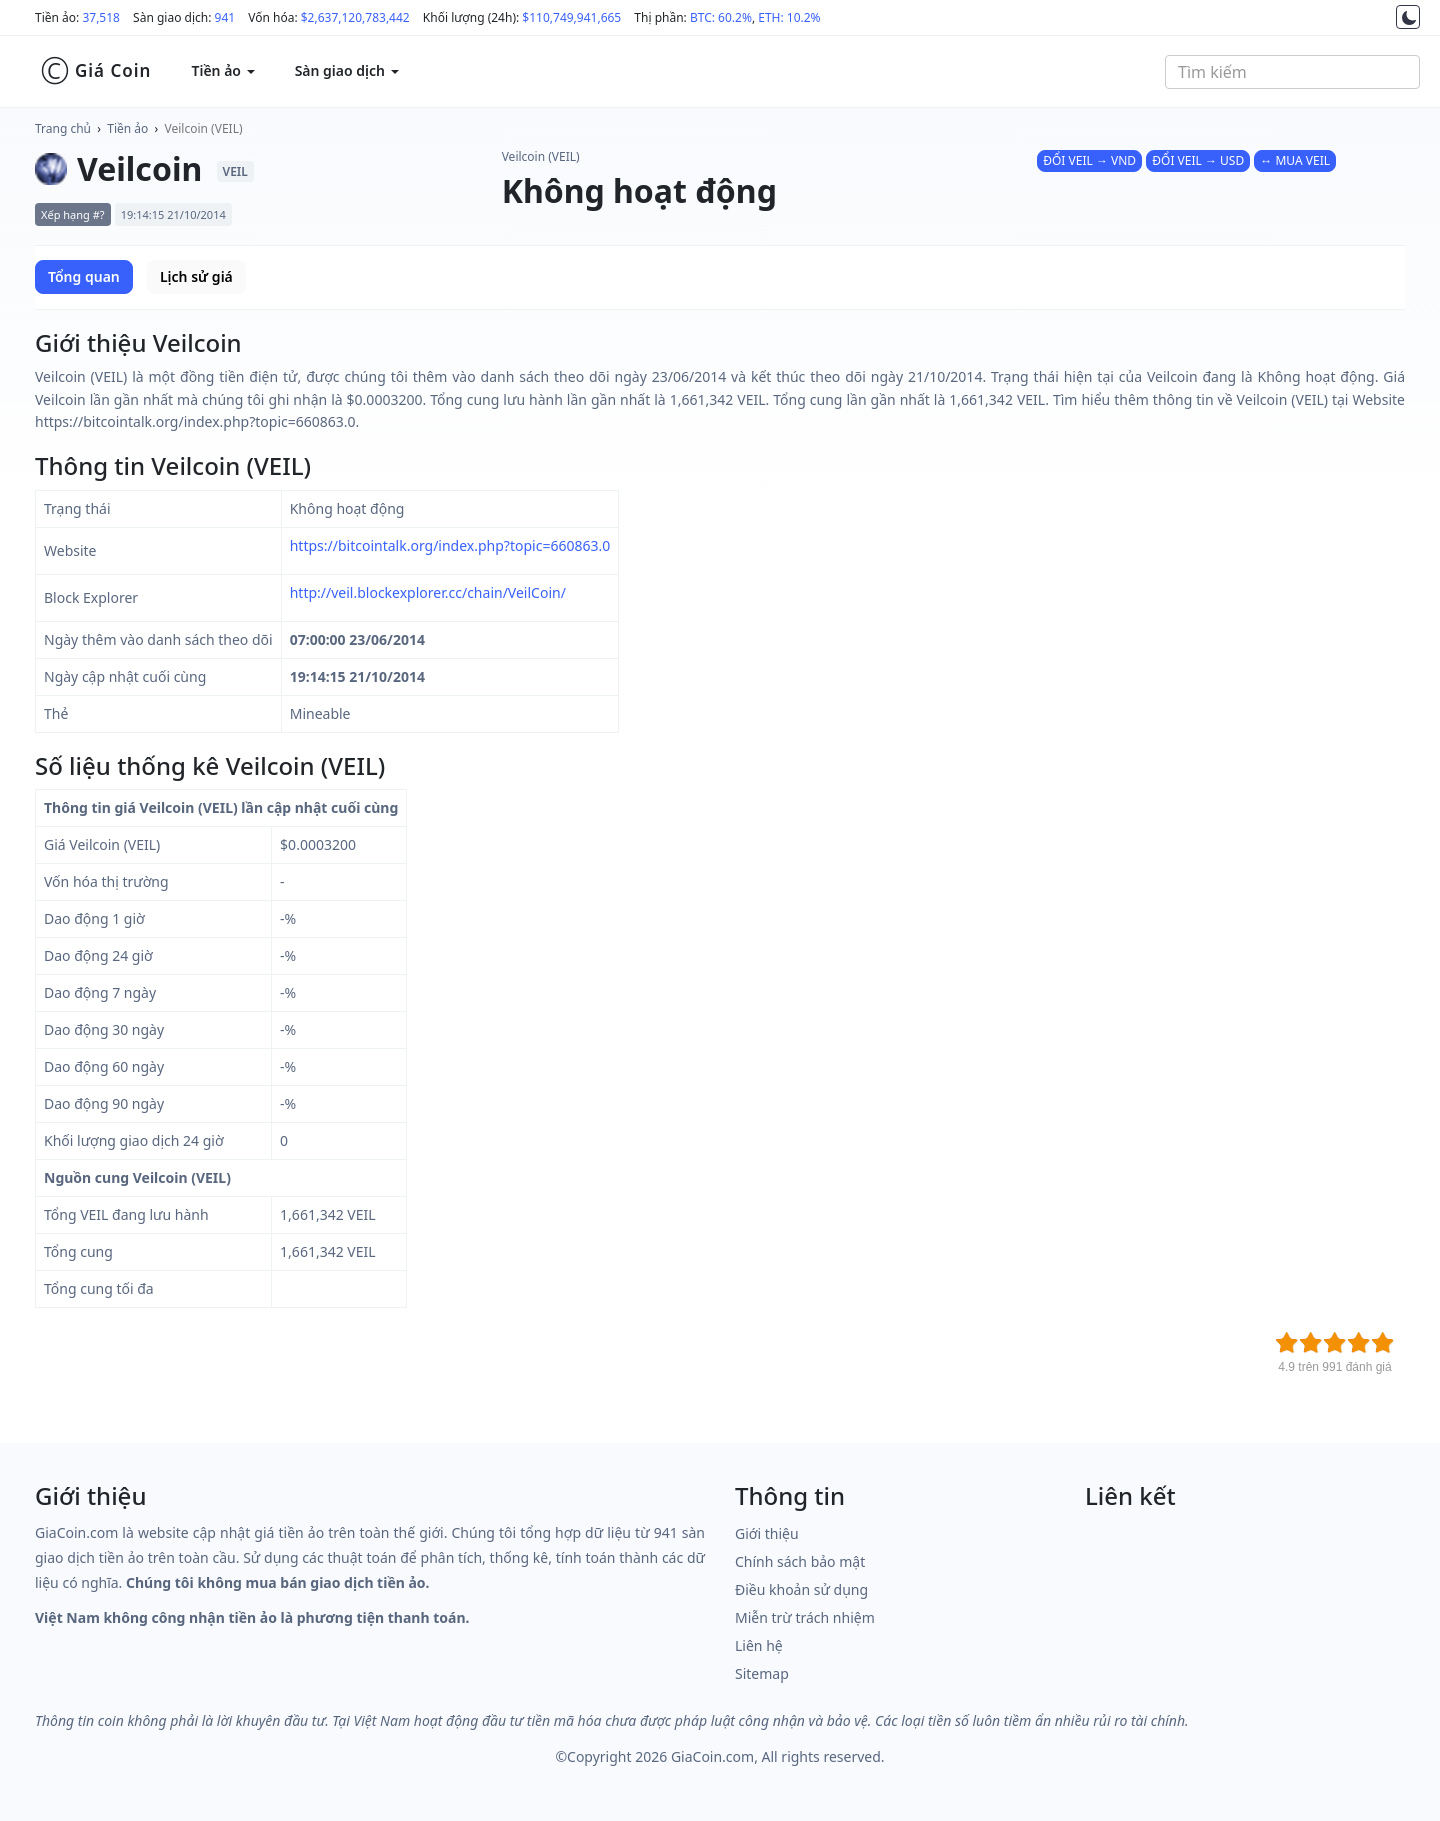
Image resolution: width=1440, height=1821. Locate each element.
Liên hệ (759, 1645)
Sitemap (762, 1673)
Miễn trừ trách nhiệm (805, 1617)
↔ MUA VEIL (1295, 160)
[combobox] (1292, 72)
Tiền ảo (127, 128)
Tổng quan (84, 276)
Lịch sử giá (196, 276)
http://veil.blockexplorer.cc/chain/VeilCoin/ (428, 592)
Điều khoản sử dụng (801, 1589)
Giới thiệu (767, 1533)
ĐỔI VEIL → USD (1198, 160)
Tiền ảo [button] (222, 70)
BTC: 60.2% (721, 17)
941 (225, 17)
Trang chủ (63, 128)
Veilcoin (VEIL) (204, 128)
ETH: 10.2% (789, 17)
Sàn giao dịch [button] (347, 70)
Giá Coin (95, 71)
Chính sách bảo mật (800, 1561)
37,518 (101, 17)
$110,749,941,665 (571, 17)
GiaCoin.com (712, 1756)
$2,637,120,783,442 (355, 17)
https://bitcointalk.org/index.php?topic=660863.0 (450, 545)
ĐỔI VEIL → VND (1089, 160)
